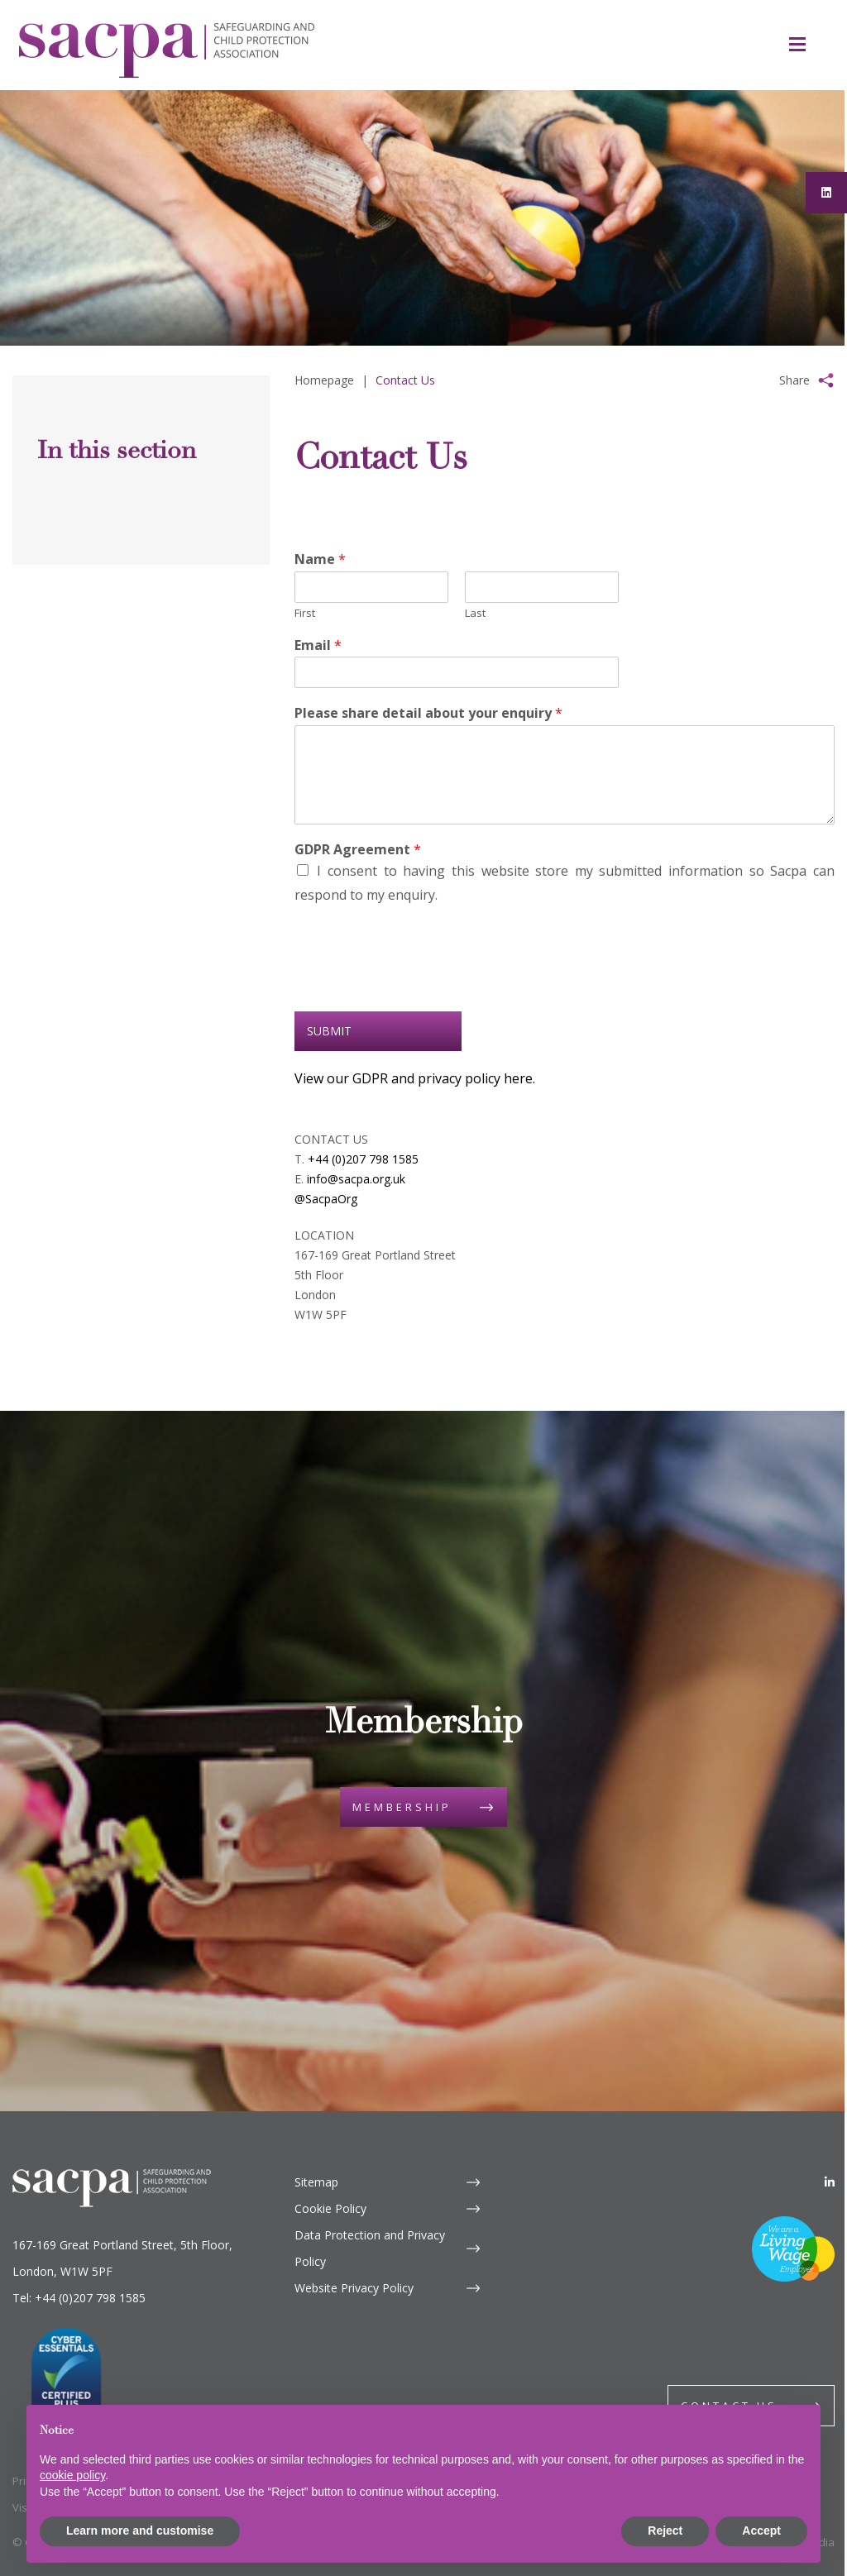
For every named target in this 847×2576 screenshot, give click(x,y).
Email (318, 645)
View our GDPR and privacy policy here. (414, 1078)
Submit (329, 1031)
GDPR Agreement (357, 849)
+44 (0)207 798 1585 (363, 1159)
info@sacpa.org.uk (356, 1179)
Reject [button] (665, 2530)
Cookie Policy (330, 2208)
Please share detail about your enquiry (428, 713)
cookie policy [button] (72, 2475)
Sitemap (316, 2182)
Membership (402, 1806)
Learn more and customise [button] (139, 2530)
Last (475, 613)
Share (794, 380)
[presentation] (420, 984)
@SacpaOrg (325, 1199)
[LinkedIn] (830, 2182)
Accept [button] (761, 2530)
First (304, 613)
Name (320, 559)
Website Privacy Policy (354, 2288)
